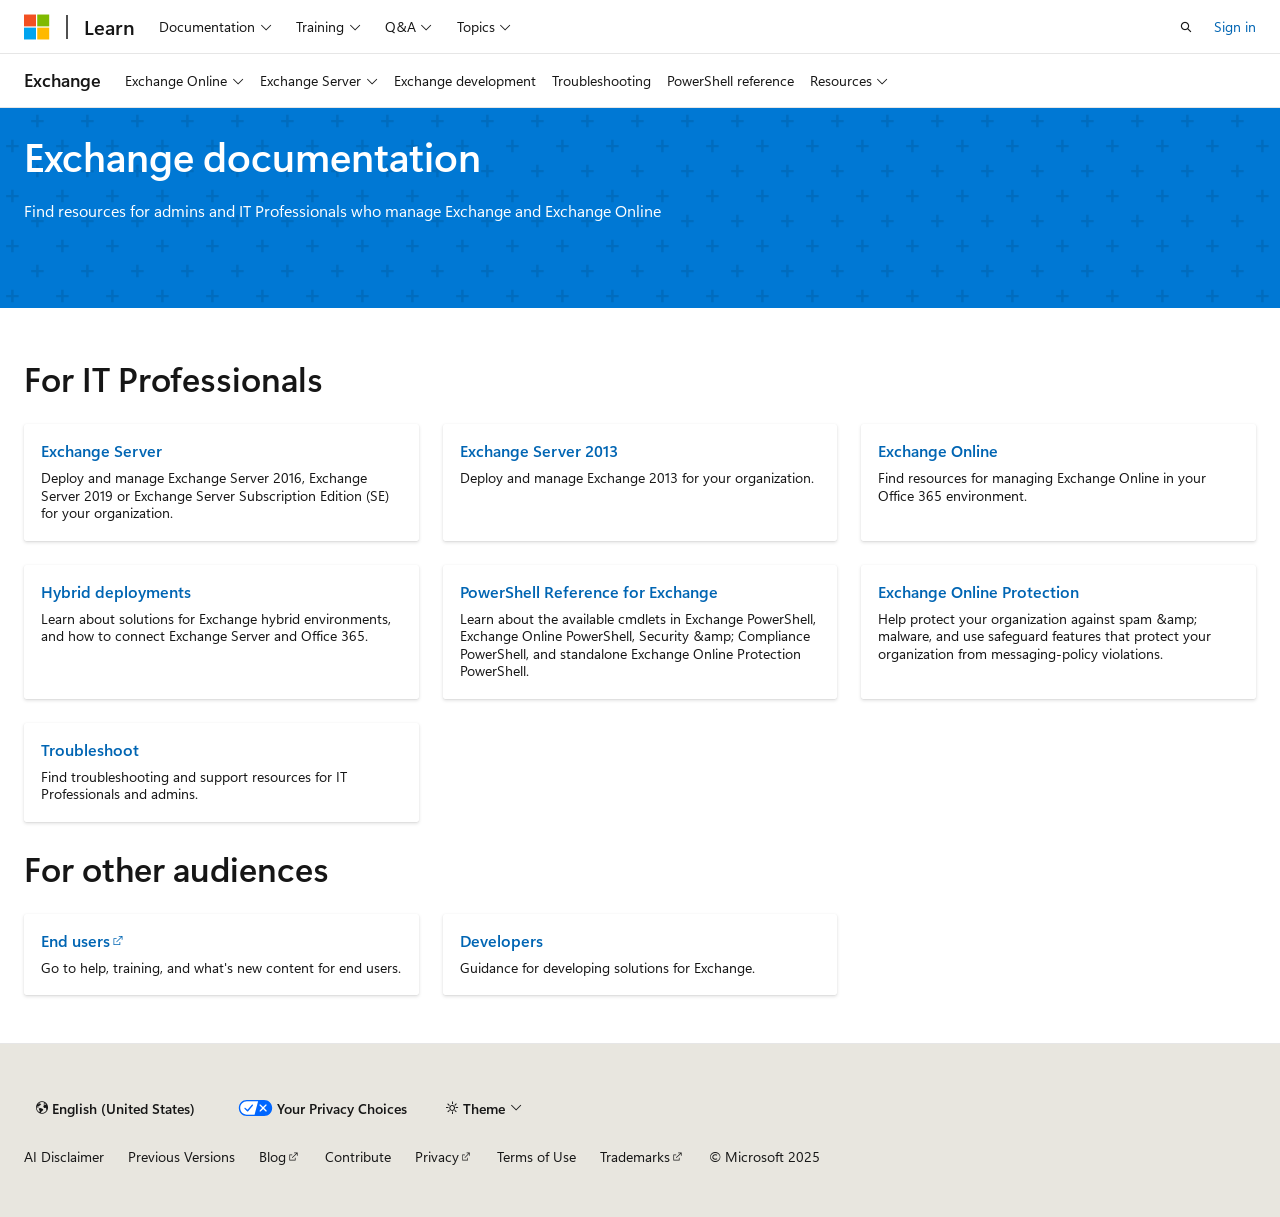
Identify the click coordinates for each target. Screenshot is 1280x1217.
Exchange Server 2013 (539, 450)
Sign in (1235, 26)
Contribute (358, 1156)
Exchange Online (938, 450)
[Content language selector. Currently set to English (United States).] (115, 1108)
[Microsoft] (37, 27)
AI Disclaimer (64, 1156)
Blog (272, 1156)
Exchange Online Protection (978, 591)
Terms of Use (536, 1156)
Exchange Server (101, 450)
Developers (501, 940)
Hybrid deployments (116, 591)
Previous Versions (181, 1156)
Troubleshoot (90, 749)
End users (75, 940)
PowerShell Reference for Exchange (589, 591)
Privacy (437, 1156)
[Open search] (1186, 27)
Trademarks (635, 1156)
